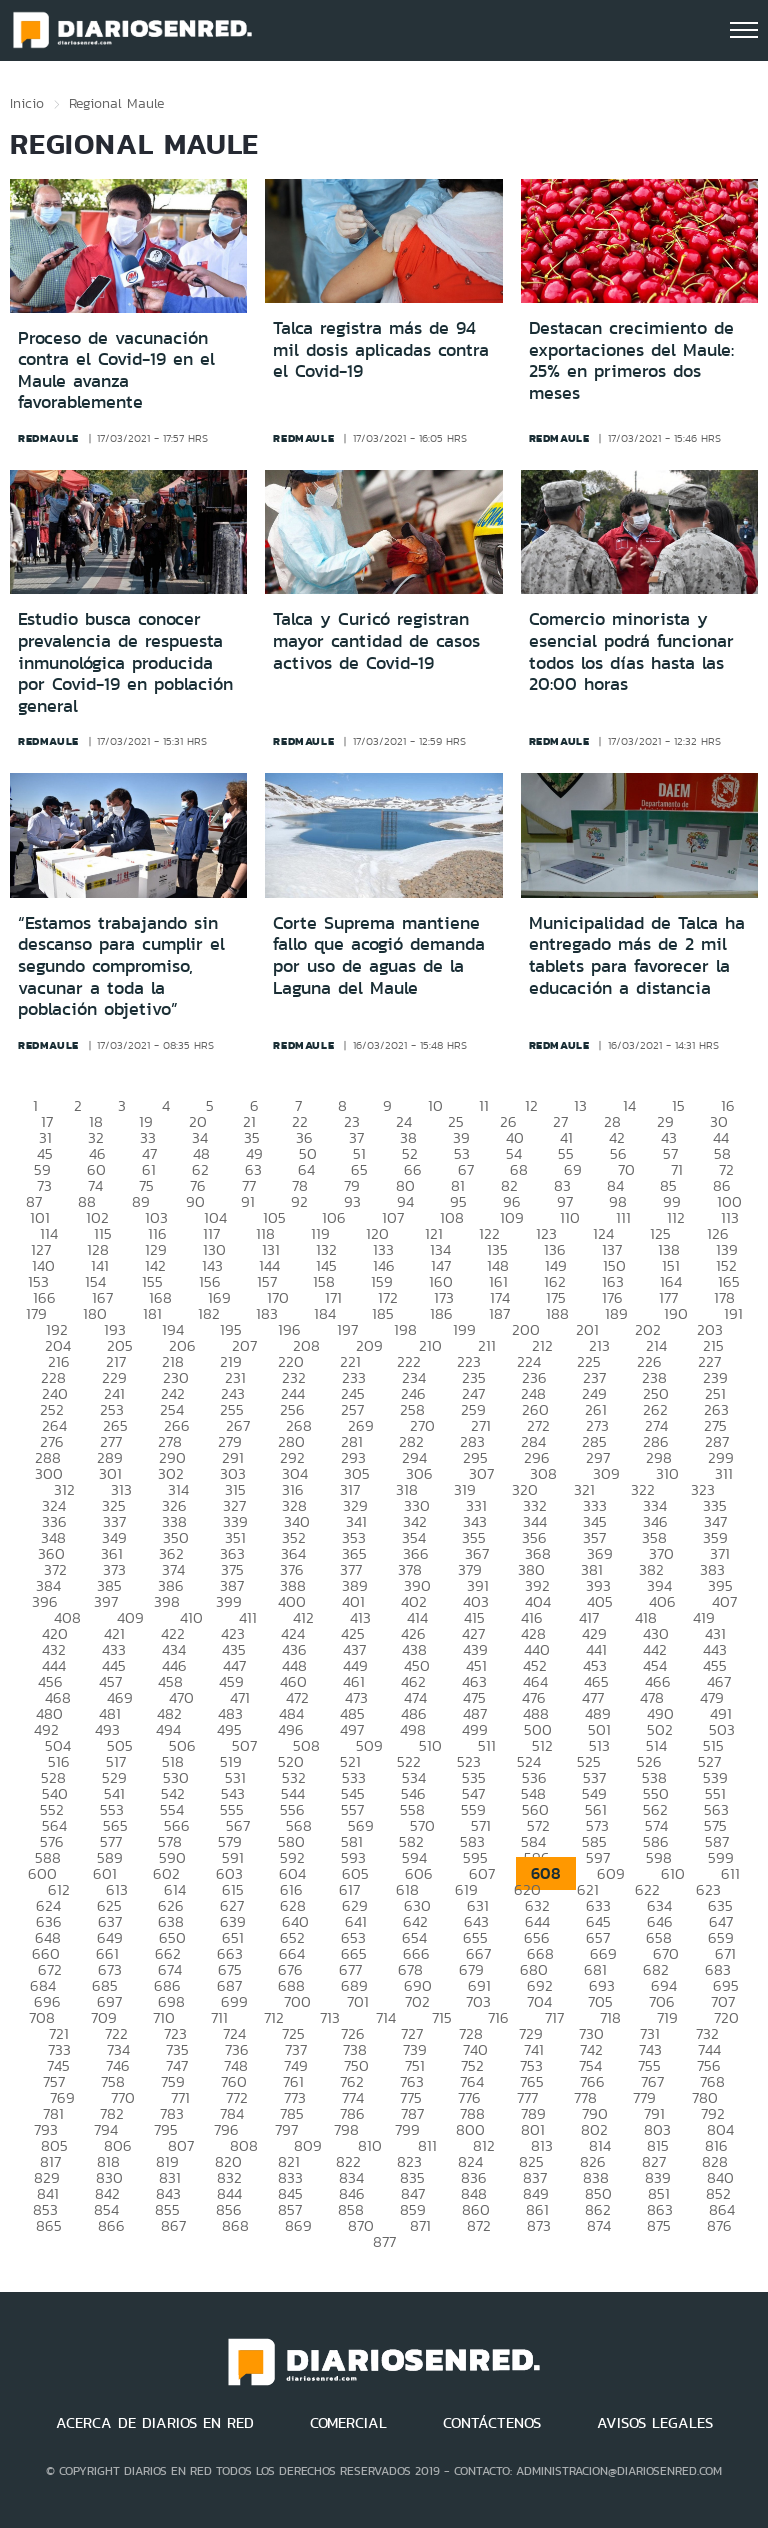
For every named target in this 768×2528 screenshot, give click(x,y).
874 (599, 2225)
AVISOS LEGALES (655, 2423)
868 (235, 2225)
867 (173, 2225)
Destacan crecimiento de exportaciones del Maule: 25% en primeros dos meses (631, 360)
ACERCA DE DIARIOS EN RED (155, 2423)
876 (719, 2225)
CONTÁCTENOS (492, 2423)
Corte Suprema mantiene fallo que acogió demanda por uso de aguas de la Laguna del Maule (379, 955)
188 (557, 1313)
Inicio (27, 103)
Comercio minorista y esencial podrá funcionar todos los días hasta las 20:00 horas (631, 651)
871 (420, 2225)
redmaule (48, 438)
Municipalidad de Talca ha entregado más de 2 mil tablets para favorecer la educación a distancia (637, 955)
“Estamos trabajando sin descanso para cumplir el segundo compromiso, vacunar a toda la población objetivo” (121, 966)
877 (384, 2241)
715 (442, 2017)
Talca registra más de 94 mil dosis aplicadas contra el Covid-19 (381, 349)
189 (616, 1313)
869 (298, 2225)
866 (111, 2225)
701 (358, 2001)
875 (659, 2225)
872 (479, 2225)
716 (498, 2017)
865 (49, 2225)
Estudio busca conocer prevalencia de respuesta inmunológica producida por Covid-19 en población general (125, 662)
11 (484, 1105)
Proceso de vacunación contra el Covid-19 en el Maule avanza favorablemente (116, 370)
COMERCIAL (348, 2423)
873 (539, 2225)
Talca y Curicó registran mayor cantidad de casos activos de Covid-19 (376, 640)
